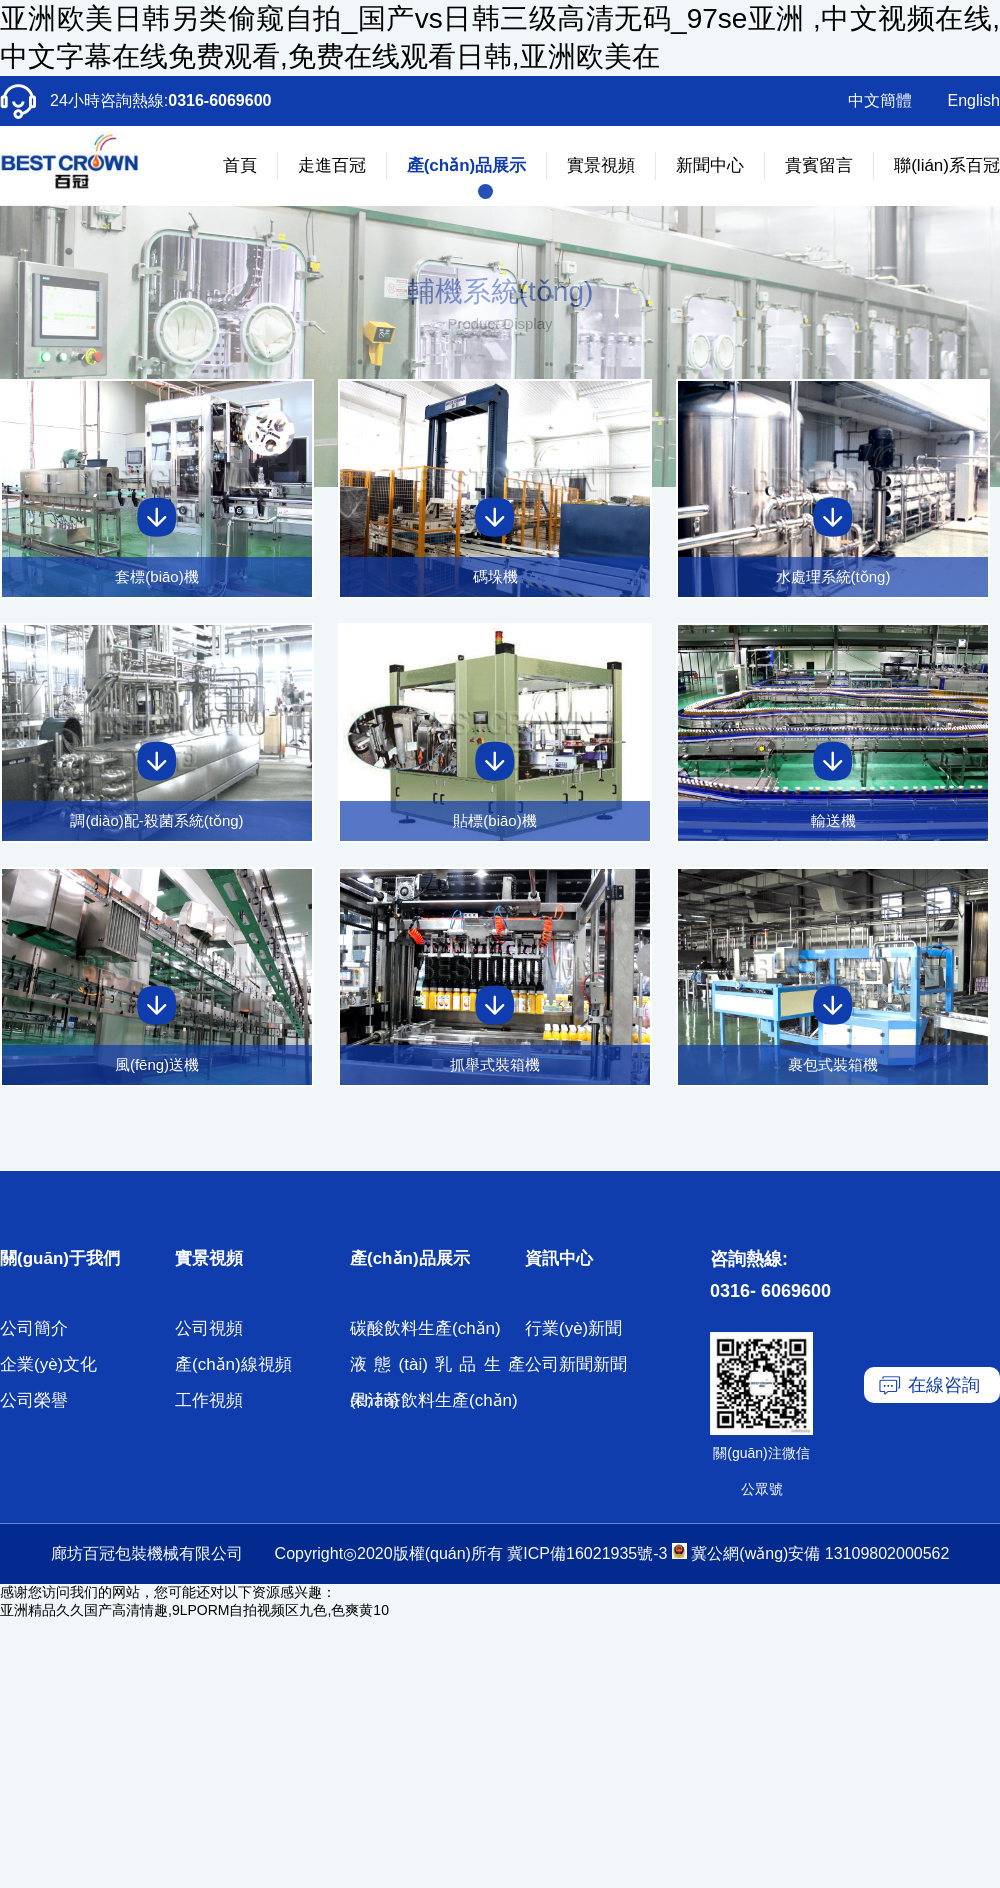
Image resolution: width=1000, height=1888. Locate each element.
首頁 (240, 165)
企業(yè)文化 (48, 1364)
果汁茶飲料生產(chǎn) (434, 1400)
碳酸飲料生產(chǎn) (425, 1328)
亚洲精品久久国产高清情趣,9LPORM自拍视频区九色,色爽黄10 (194, 1610)
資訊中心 (559, 1258)
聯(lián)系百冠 (947, 165)
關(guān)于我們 (60, 1258)
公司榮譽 (34, 1400)
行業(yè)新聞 (573, 1328)
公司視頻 (209, 1328)
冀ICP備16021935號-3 (587, 1553)
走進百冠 (332, 165)
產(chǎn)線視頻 (233, 1364)
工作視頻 (209, 1400)
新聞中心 (710, 165)
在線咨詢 (944, 1385)
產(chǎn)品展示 (467, 165)
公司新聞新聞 (576, 1364)
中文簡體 (880, 100)
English (974, 100)
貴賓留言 (819, 165)
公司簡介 (34, 1328)
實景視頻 (601, 165)
